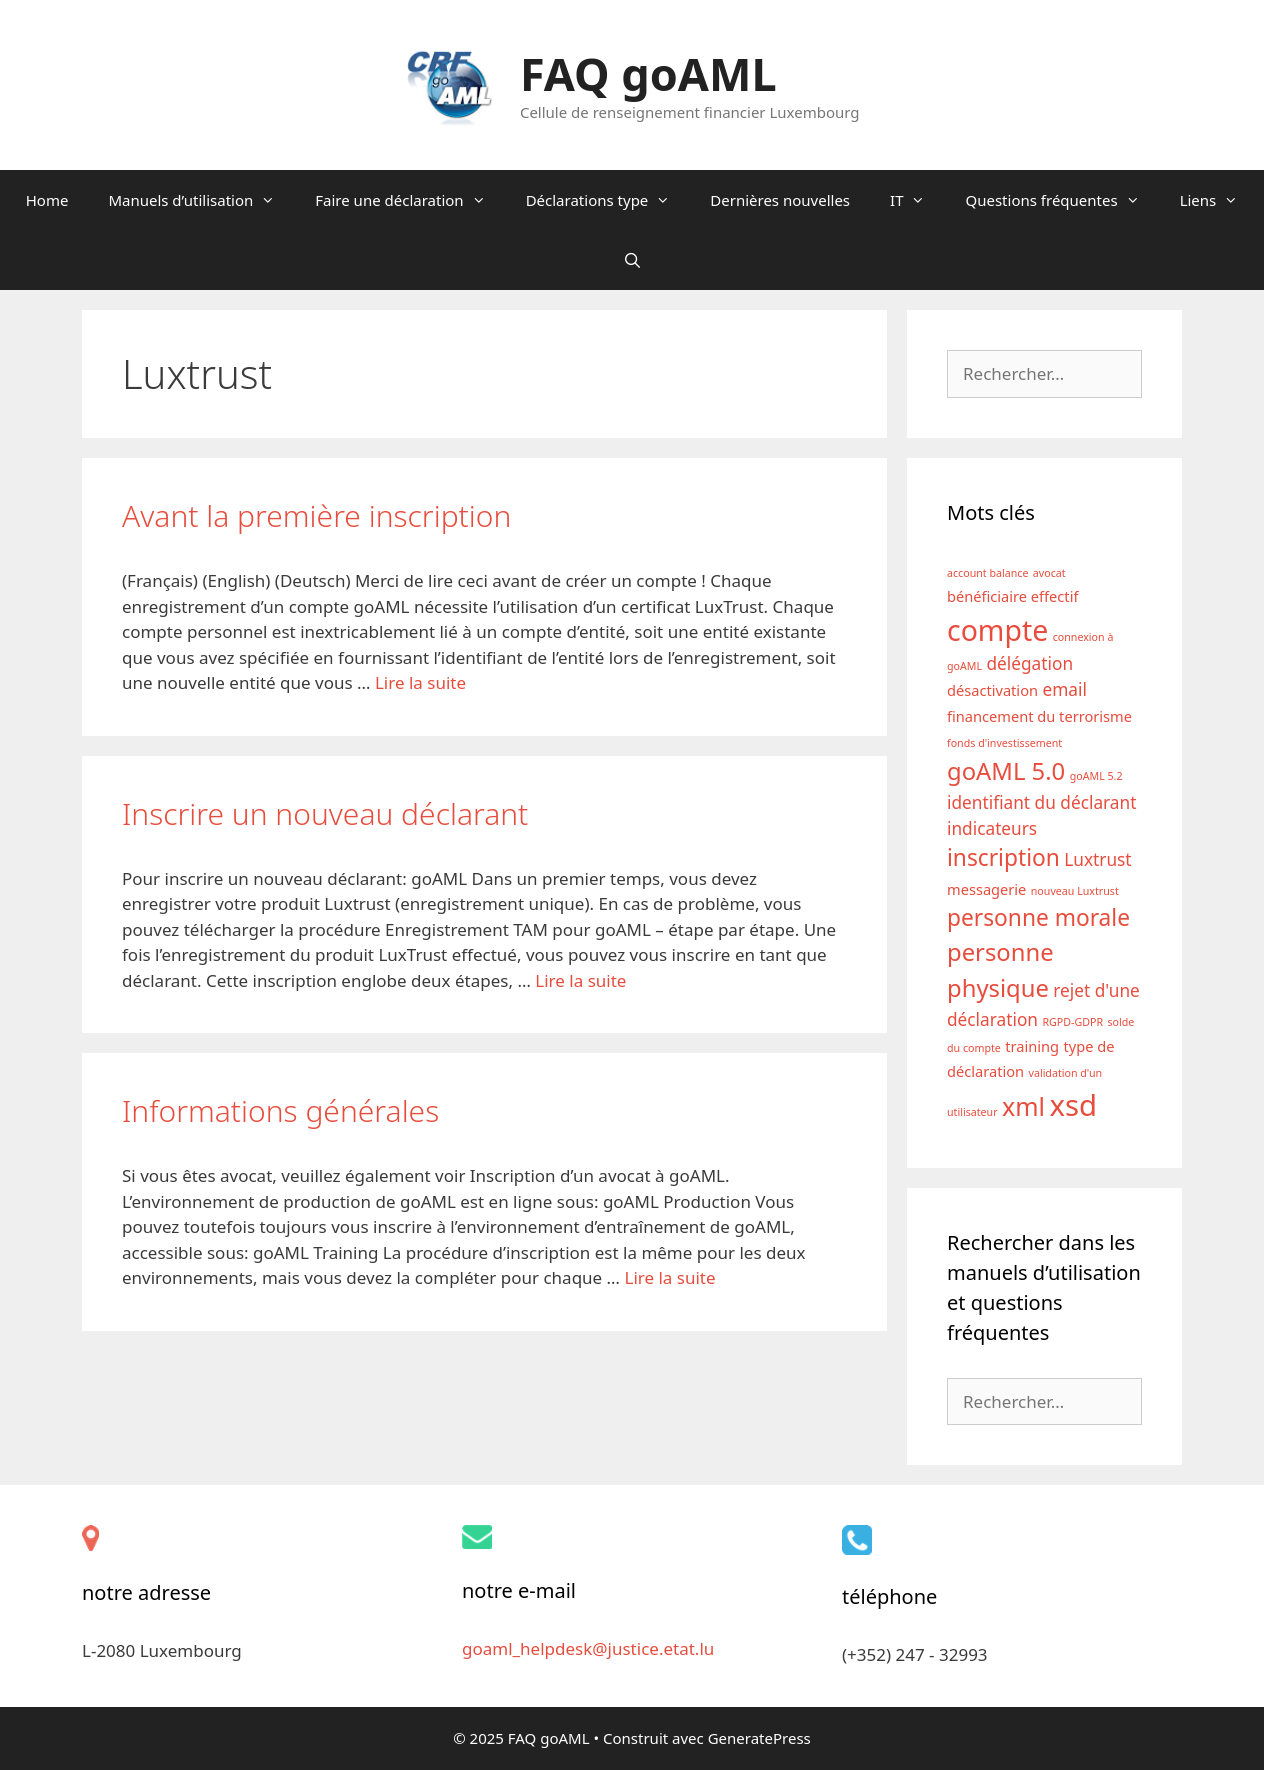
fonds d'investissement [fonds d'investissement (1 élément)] (1004, 743)
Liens (1219, 200)
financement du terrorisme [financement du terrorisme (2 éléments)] (1039, 716)
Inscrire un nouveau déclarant (325, 813)
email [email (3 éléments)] (1064, 689)
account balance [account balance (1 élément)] (987, 573)
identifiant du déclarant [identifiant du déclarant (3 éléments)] (1041, 802)
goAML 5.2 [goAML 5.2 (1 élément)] (1096, 776)
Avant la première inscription (316, 515)
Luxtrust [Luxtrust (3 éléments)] (1097, 859)
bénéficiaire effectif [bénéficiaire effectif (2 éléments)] (1012, 596)
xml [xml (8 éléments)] (1023, 1106)
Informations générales (280, 1110)
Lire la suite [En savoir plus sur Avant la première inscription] (420, 682)
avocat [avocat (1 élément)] (1049, 573)
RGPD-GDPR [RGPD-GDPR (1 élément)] (1072, 1022)
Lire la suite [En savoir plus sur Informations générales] (669, 1277)
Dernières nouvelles (780, 200)
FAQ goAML (648, 73)
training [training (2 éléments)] (1032, 1046)
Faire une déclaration (410, 200)
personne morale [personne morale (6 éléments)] (1038, 917)
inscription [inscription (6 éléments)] (1003, 857)
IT (917, 200)
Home (47, 200)
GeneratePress (759, 1738)
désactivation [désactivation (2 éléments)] (992, 690)
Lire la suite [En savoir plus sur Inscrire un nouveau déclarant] (580, 980)
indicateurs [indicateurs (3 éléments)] (992, 828)
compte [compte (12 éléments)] (997, 630)
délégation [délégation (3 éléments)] (1029, 663)
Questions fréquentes (1062, 200)
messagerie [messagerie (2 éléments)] (986, 889)
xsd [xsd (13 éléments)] (1073, 1105)
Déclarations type (608, 200)
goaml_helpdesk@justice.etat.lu (588, 1648)
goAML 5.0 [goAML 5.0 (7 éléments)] (1006, 771)
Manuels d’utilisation (201, 200)
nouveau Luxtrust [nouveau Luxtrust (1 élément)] (1075, 891)
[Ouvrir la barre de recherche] (631, 260)
